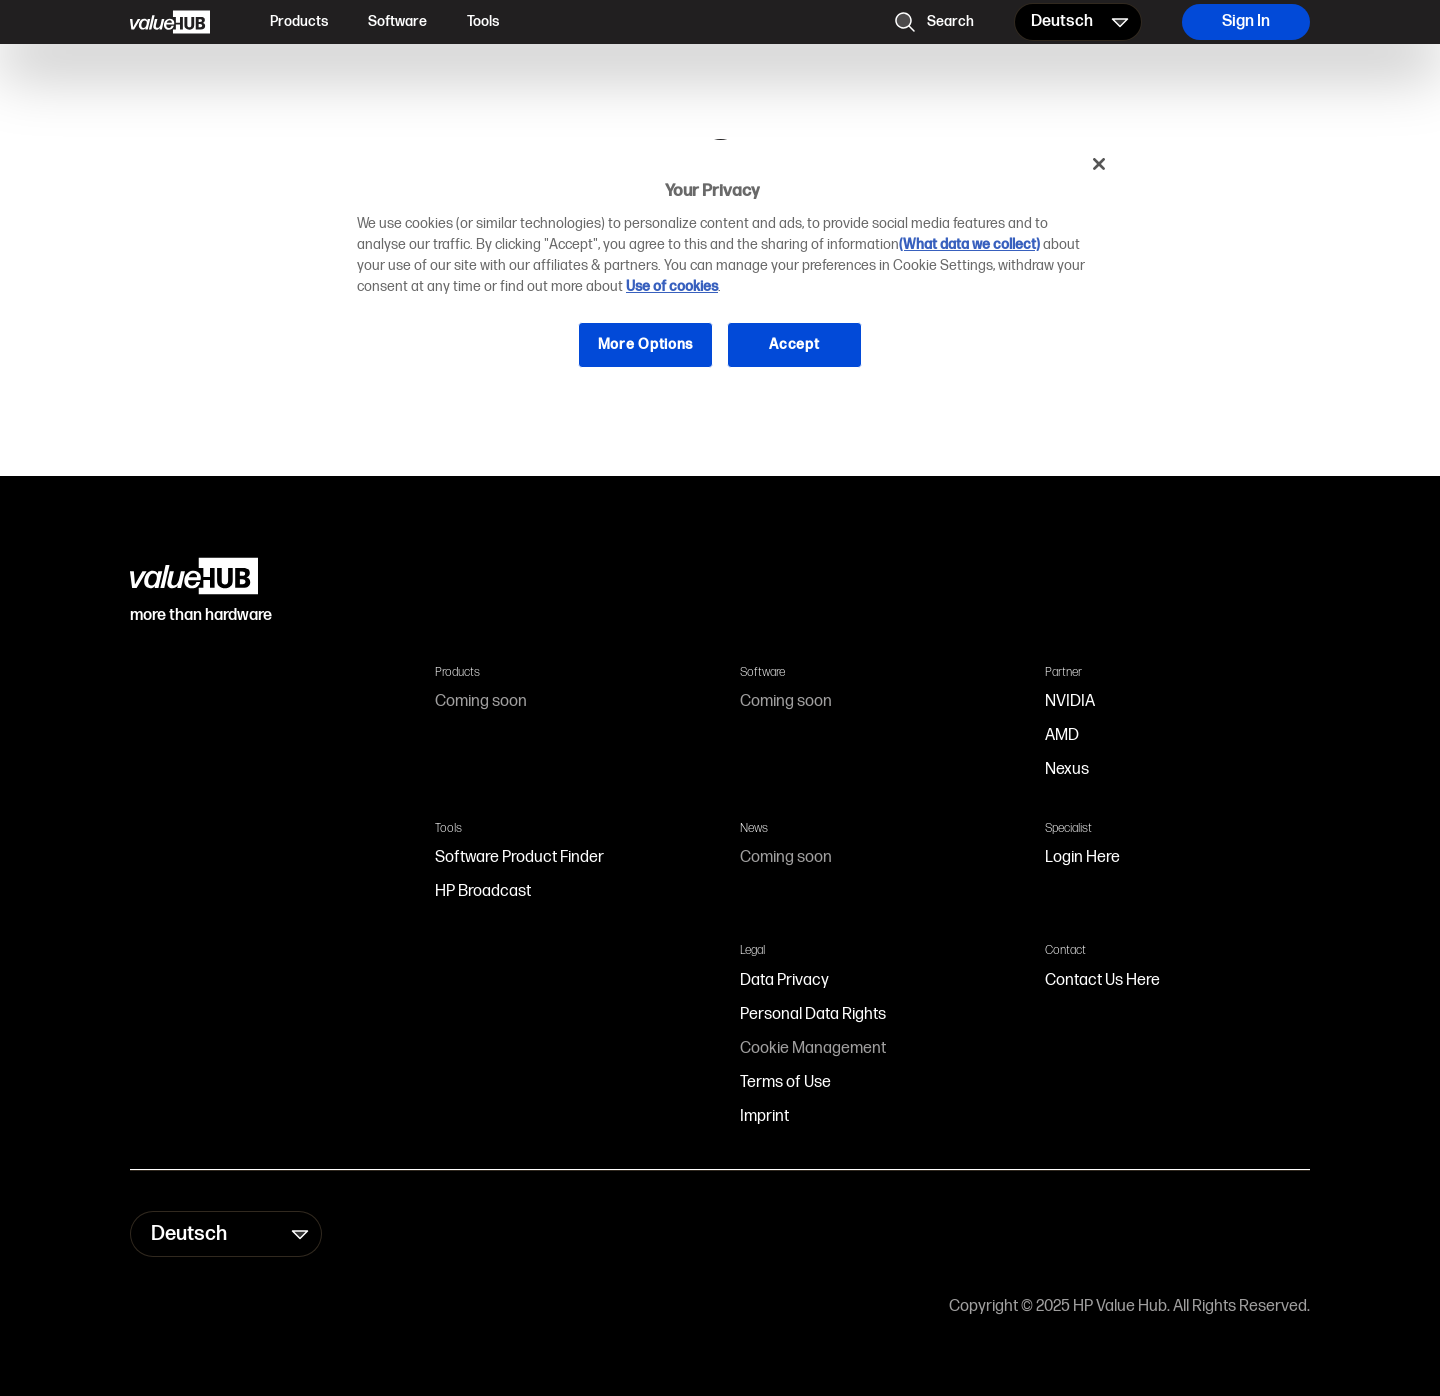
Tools (483, 21)
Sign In (1246, 21)
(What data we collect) (969, 244)
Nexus (1067, 769)
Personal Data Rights (813, 1014)
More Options (645, 344)
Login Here (1082, 857)
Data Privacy (784, 980)
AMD (1062, 735)
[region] (727, 269)
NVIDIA (1070, 701)
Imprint (764, 1116)
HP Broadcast (483, 891)
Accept (794, 344)
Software (397, 21)
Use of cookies (672, 286)
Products (299, 21)
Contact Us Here (1102, 980)
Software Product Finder (519, 857)
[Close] (1099, 164)
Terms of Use (785, 1082)
